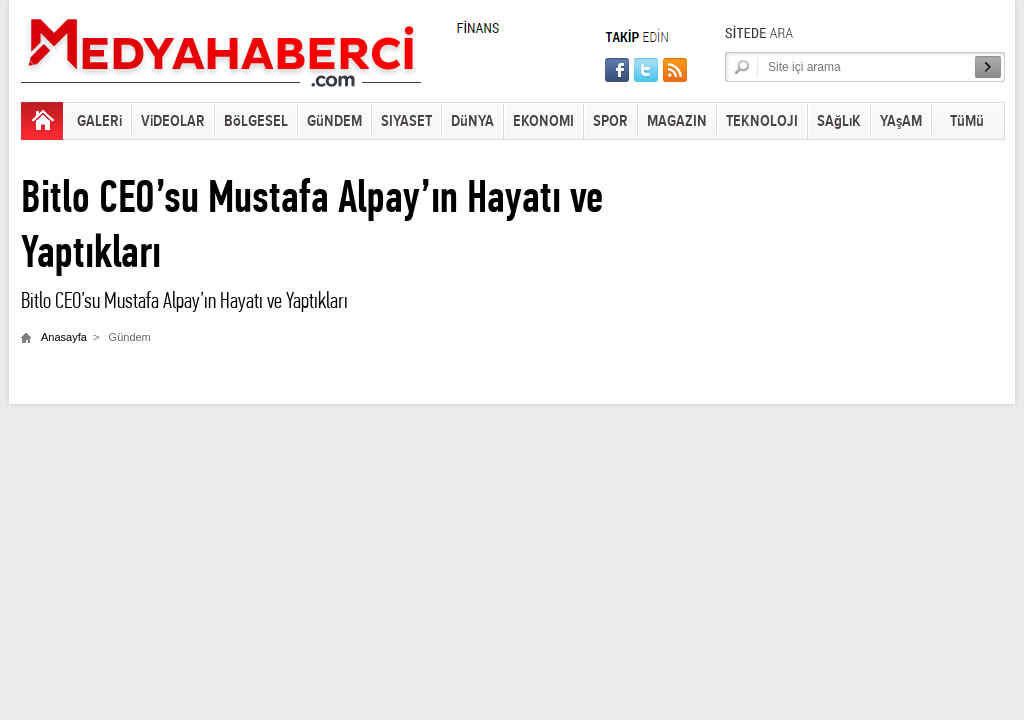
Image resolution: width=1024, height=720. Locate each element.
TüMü (967, 121)
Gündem (130, 337)
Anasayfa (64, 337)
